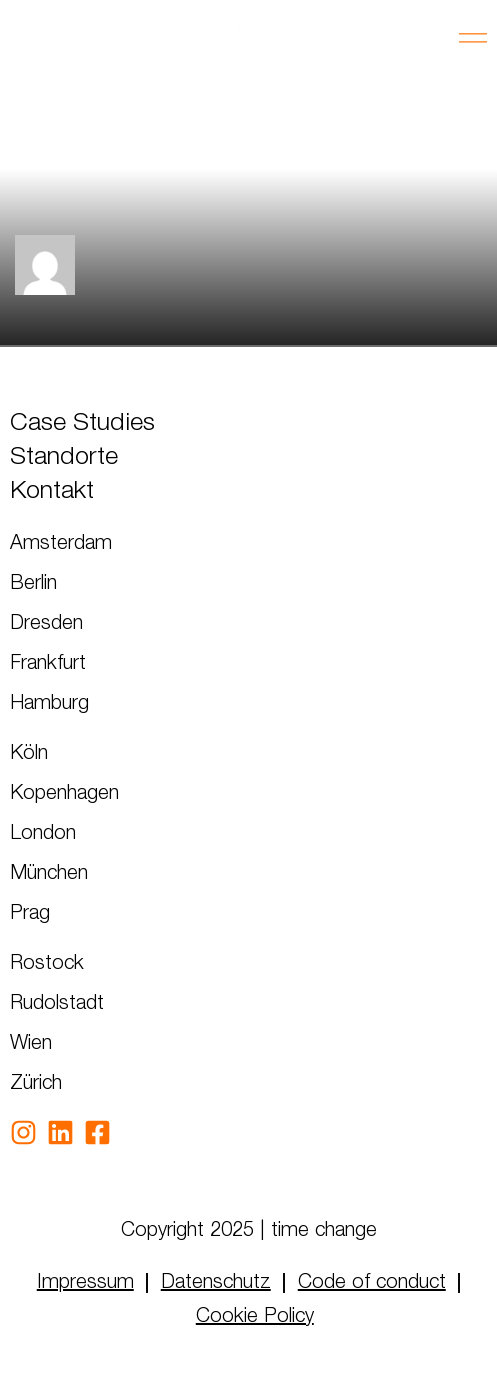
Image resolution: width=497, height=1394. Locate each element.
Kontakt (52, 491)
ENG (79, 40)
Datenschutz (216, 1283)
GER (25, 40)
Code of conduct (372, 1283)
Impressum (85, 1283)
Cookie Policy (255, 1317)
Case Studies (82, 423)
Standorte (64, 457)
